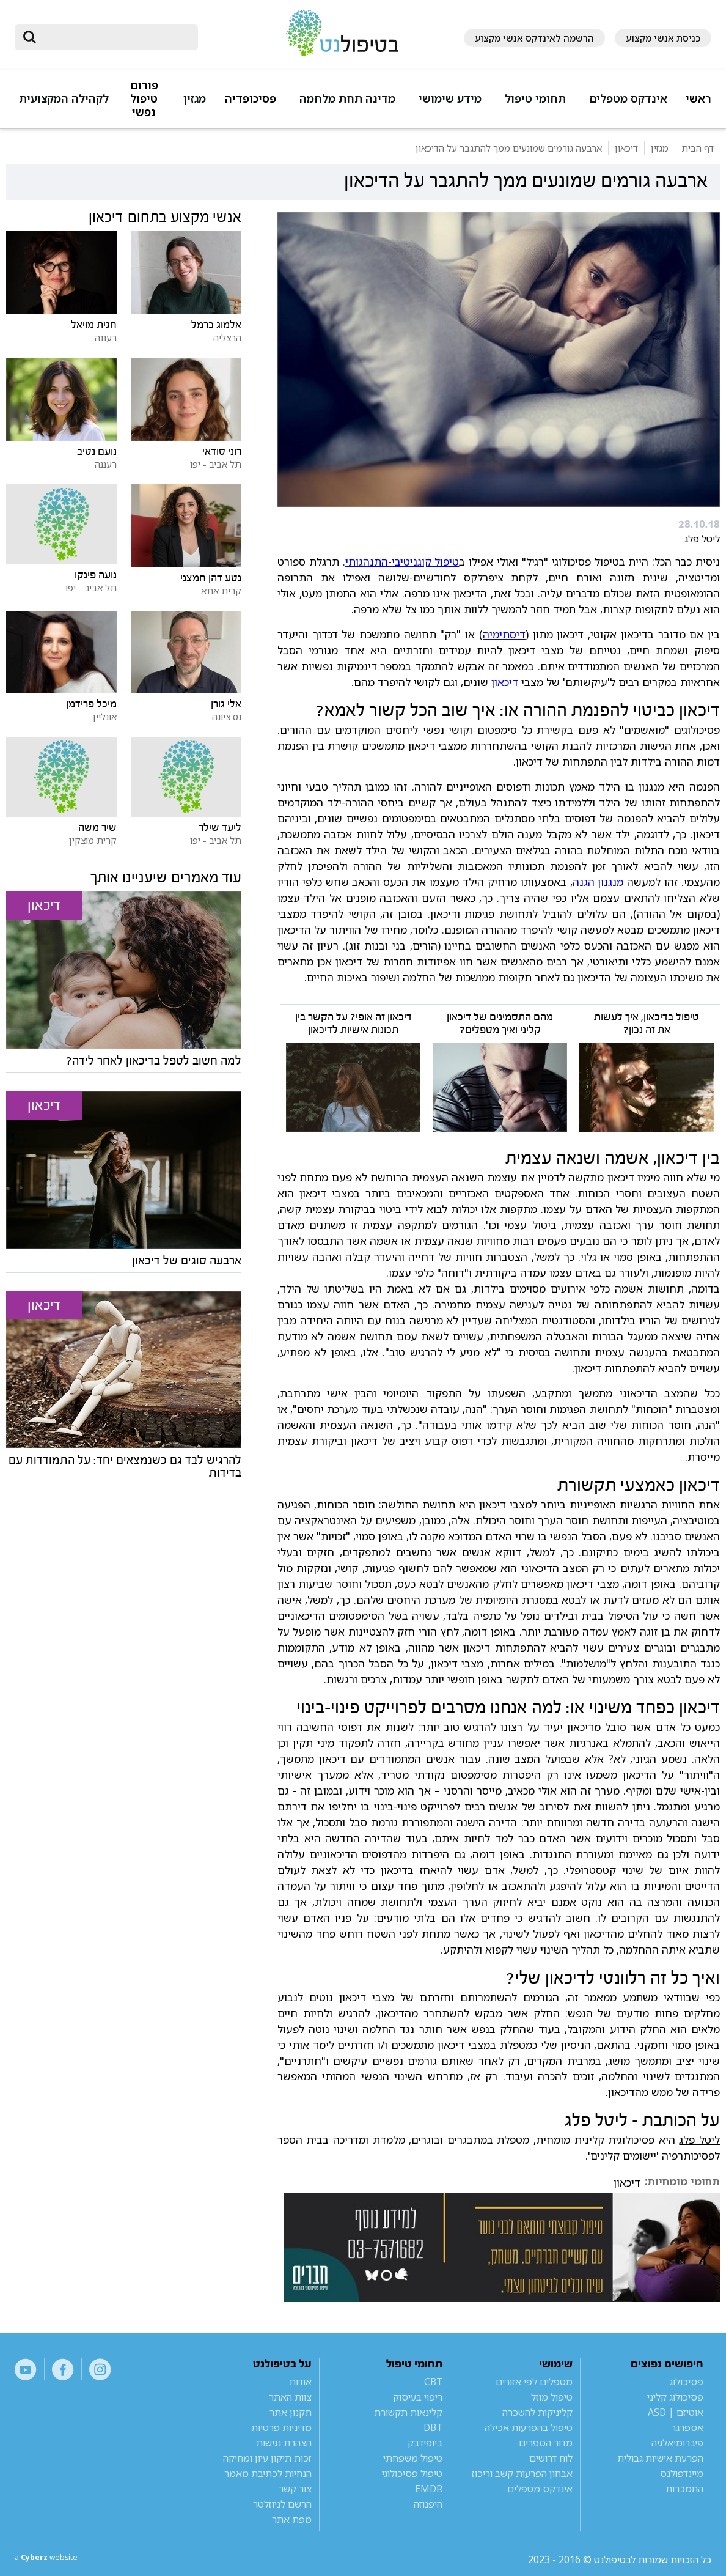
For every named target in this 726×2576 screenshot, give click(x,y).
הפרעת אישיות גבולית (660, 2458)
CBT (433, 2381)
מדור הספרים (546, 2443)
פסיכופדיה (250, 99)
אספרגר (687, 2427)
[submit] (30, 37)
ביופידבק (425, 2443)
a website (54, 2559)
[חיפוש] (115, 37)
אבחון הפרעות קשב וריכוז (522, 2473)
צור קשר (295, 2488)
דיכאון (504, 681)
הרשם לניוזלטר (282, 2504)
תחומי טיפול (535, 99)
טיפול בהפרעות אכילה (529, 2427)
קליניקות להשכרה (537, 2412)
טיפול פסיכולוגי (412, 2473)
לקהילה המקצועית (64, 99)
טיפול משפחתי (412, 2458)
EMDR (428, 2488)
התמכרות (684, 2488)
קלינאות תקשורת (408, 2412)
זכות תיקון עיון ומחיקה (267, 2458)
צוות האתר (290, 2397)
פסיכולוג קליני (675, 2397)
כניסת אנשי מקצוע (663, 38)
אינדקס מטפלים (628, 99)
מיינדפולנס (681, 2473)
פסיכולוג (686, 2381)
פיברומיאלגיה (677, 2443)
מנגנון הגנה (598, 881)
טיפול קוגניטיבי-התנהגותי (402, 561)
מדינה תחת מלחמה (347, 99)
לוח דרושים (551, 2458)
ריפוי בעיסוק (417, 2397)
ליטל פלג (699, 2139)
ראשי (698, 99)
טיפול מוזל (552, 2397)
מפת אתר (292, 2519)
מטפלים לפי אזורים (534, 2381)
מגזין (194, 99)
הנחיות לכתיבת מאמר (268, 2473)
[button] (626, 104)
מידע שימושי (450, 99)
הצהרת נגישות (284, 2443)
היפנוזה (428, 2504)
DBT (433, 2427)
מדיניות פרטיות (281, 2427)
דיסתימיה (504, 634)
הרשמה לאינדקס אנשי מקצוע (534, 38)
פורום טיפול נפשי (144, 98)
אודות (300, 2381)
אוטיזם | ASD (675, 2412)
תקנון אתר (291, 2412)
